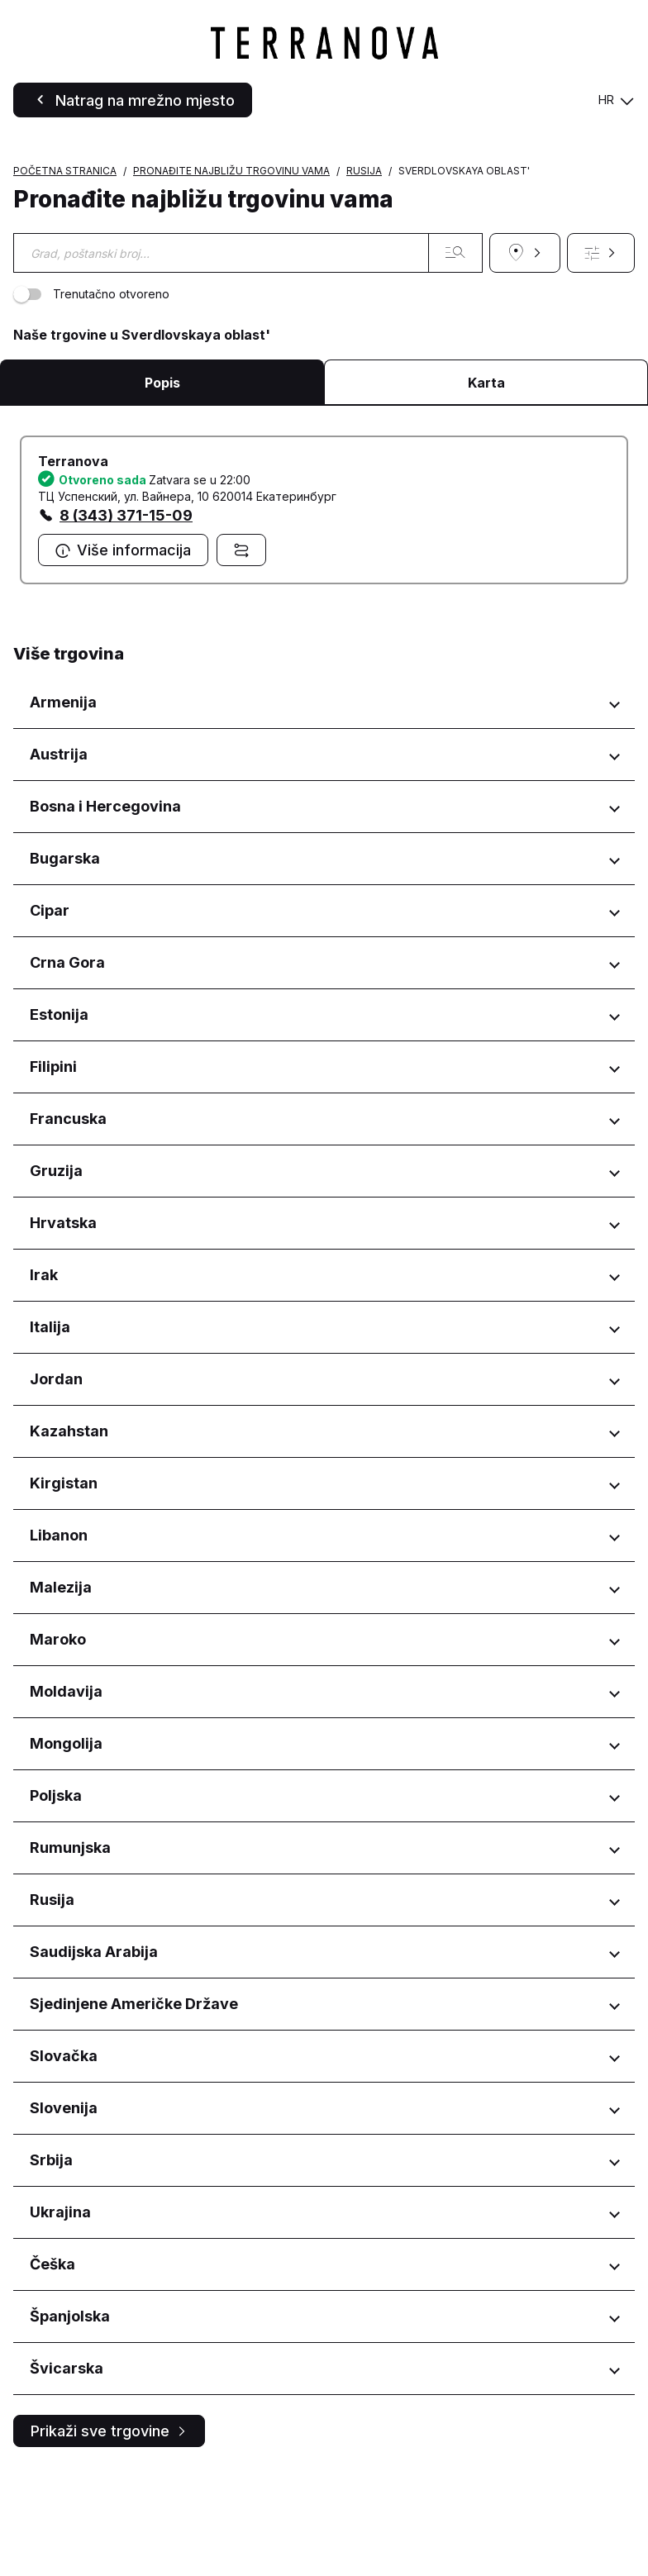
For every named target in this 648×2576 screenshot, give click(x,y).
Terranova (73, 566)
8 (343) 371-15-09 (126, 620)
